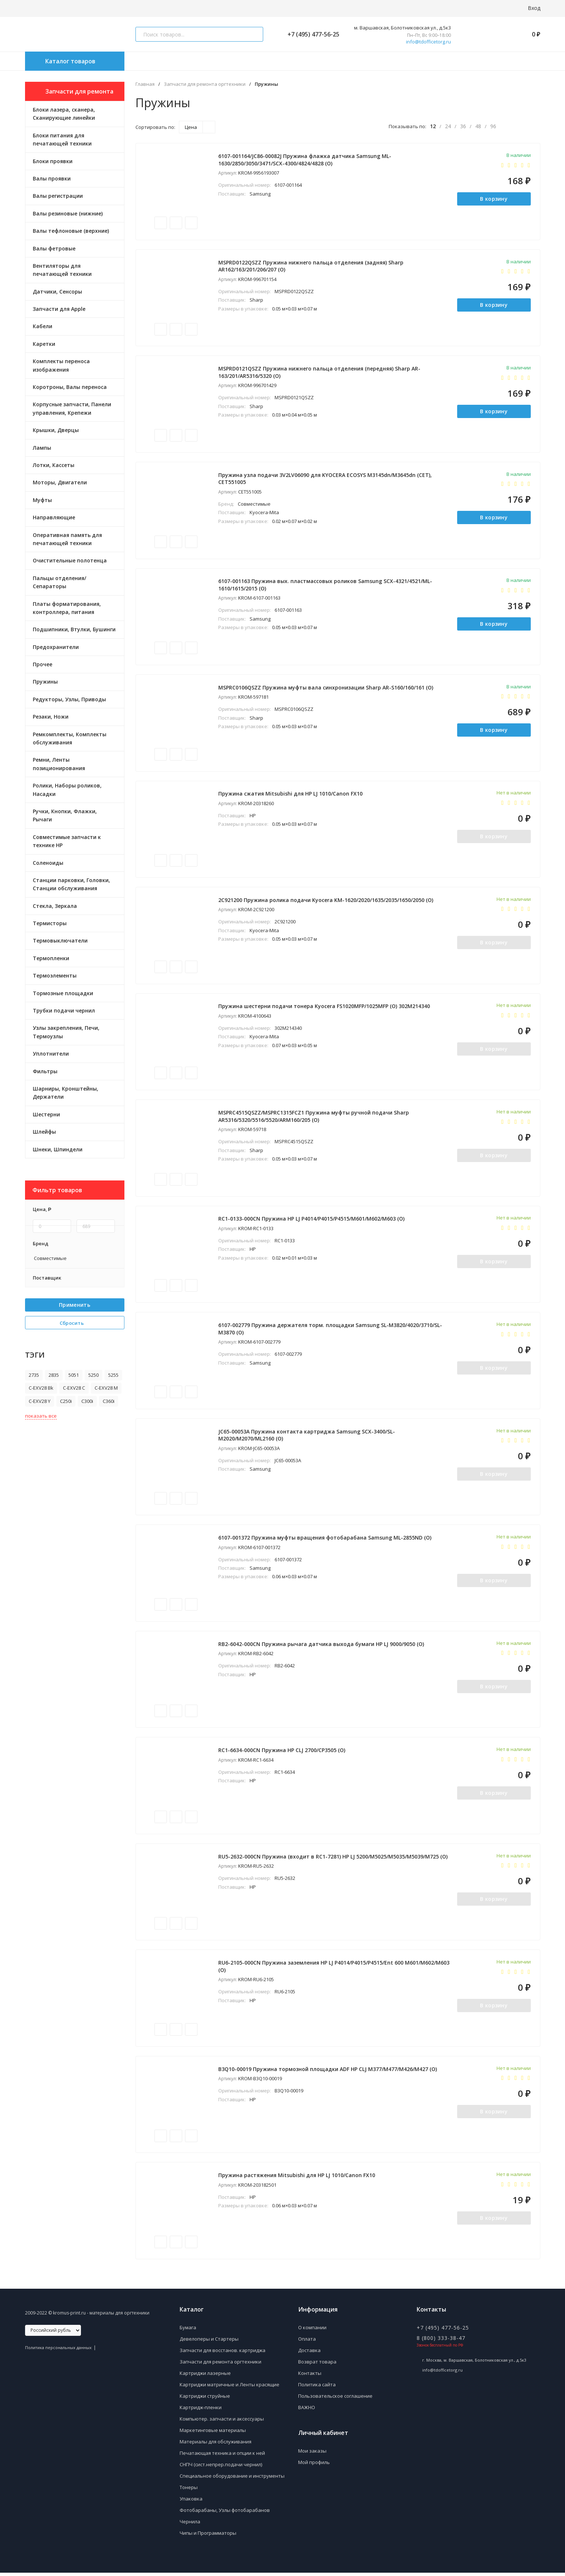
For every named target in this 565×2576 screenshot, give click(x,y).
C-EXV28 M (106, 1387)
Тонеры (189, 2490)
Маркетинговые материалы (213, 2433)
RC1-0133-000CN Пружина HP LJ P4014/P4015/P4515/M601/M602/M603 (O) (312, 1220)
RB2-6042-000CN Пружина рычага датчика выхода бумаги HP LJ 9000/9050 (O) (321, 1646)
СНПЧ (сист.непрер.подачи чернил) (221, 2467)
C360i (108, 1401)
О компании (312, 2330)
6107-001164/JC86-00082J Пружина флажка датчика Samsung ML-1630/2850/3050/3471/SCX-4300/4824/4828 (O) (305, 159)
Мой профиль (314, 2465)
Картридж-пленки (201, 2410)
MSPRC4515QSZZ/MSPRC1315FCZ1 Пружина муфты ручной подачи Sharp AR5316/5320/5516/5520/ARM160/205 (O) (314, 1117)
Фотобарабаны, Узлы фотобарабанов (225, 2513)
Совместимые (50, 1258)
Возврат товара (317, 2365)
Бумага (188, 2330)
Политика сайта (317, 2387)
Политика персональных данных (58, 2351)
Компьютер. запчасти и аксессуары (222, 2422)
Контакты (309, 2376)
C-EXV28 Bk (41, 1387)
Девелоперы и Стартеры (209, 2342)
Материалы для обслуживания (215, 2445)
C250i (66, 1401)
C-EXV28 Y (39, 1401)
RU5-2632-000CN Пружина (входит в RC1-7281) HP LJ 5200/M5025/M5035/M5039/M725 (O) (333, 1859)
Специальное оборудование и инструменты (232, 2479)
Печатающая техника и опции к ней (222, 2456)
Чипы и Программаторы (208, 2536)
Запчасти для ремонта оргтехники (205, 84)
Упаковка (191, 2502)
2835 (54, 1375)
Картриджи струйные (205, 2399)
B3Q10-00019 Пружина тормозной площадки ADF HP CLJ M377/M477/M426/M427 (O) (328, 2071)
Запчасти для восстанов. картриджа (222, 2353)
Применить (74, 1304)
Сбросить (75, 1323)
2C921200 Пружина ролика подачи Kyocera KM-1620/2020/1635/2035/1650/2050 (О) (326, 901)
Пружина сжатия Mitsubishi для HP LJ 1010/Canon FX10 (291, 794)
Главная (145, 84)
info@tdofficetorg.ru (428, 41)
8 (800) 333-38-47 (441, 2341)
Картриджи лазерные (205, 2376)
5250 (93, 1375)
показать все (41, 1415)
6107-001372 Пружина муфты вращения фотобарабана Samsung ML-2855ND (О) (325, 1539)
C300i (87, 1401)
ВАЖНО (306, 2410)
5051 (73, 1375)
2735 (34, 1375)
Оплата (307, 2342)
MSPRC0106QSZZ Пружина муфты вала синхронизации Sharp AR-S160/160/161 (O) (326, 688)
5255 (113, 1375)
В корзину (494, 198)
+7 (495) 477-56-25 (310, 34)
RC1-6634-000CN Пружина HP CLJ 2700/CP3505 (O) (282, 1752)
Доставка (309, 2353)
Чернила (190, 2524)
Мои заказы (312, 2454)
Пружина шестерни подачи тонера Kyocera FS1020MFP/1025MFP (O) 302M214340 (324, 1007)
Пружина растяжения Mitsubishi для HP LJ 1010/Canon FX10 (297, 2178)
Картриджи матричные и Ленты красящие (229, 2387)
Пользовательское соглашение (335, 2399)
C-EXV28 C (74, 1387)
